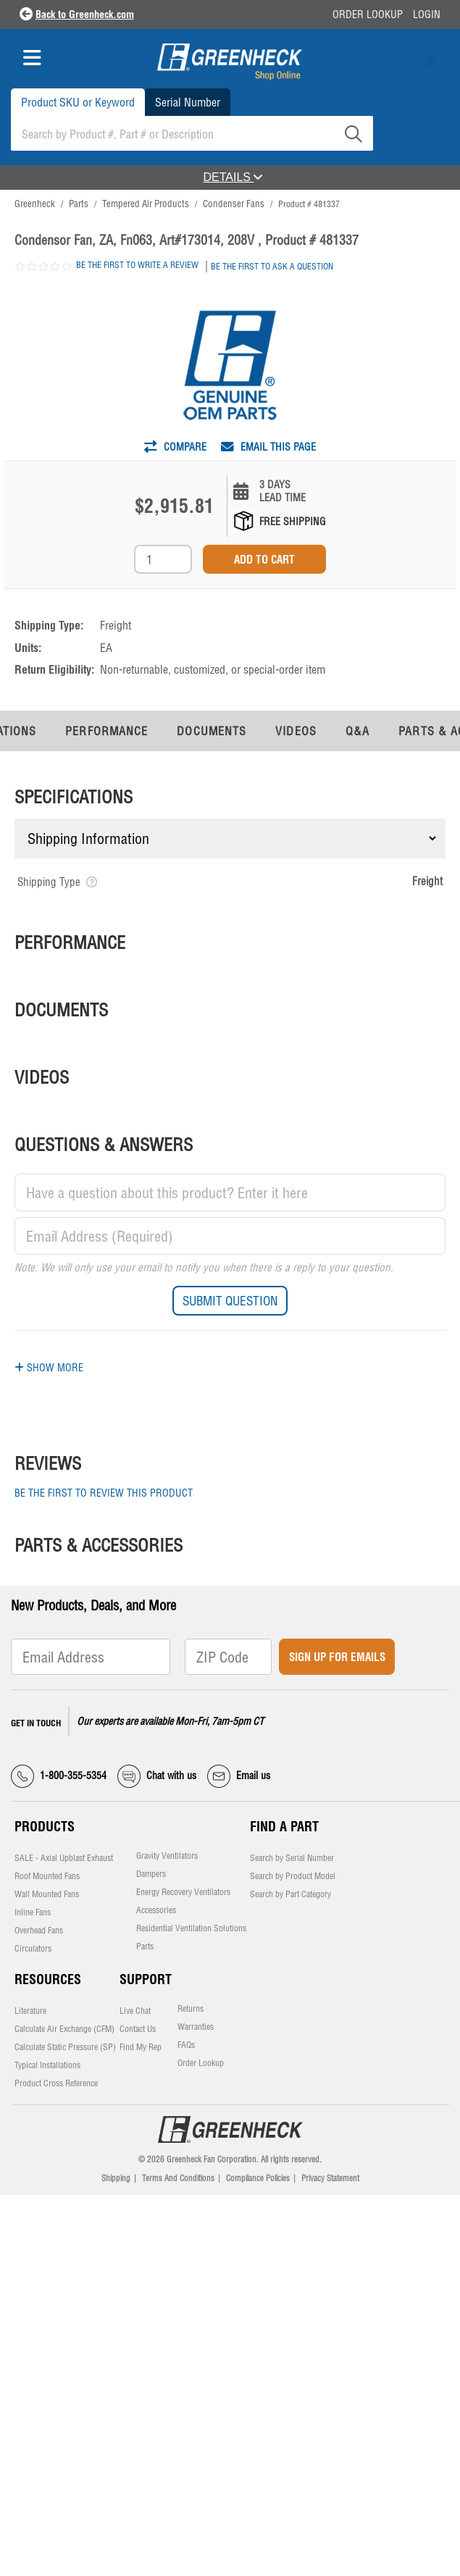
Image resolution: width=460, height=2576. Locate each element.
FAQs (186, 2045)
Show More (48, 1367)
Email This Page (268, 446)
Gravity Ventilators (167, 1856)
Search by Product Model (292, 1876)
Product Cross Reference (56, 2083)
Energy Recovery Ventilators (183, 1892)
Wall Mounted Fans (46, 1894)
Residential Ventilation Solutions (191, 1928)
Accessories (156, 1910)
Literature (30, 2011)
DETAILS (233, 177)
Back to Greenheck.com (84, 14)
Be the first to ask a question (272, 266)
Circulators (32, 1949)
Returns (190, 2009)
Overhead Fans (38, 1930)
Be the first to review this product (103, 1493)
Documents (211, 731)
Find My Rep (141, 2047)
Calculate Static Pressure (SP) (65, 2047)
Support (146, 1979)
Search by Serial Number (292, 1858)
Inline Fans (32, 1912)
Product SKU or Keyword (78, 102)
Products (44, 1826)
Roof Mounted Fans (47, 1876)
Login (426, 14)
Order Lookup (368, 14)
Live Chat (135, 2011)
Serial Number (187, 102)
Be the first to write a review (137, 264)
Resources (47, 1979)
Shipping (115, 2178)
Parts (145, 1946)
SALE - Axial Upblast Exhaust (63, 1858)
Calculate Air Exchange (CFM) (64, 2029)
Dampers (151, 1874)
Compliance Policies (258, 2178)
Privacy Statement (330, 2178)
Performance (106, 731)
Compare (175, 446)
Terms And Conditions (178, 2178)
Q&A (357, 731)
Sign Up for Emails (337, 1657)
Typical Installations (47, 2065)
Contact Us (138, 2029)
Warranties (195, 2027)
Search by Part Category (290, 1894)
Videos (296, 731)
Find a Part (284, 1826)
